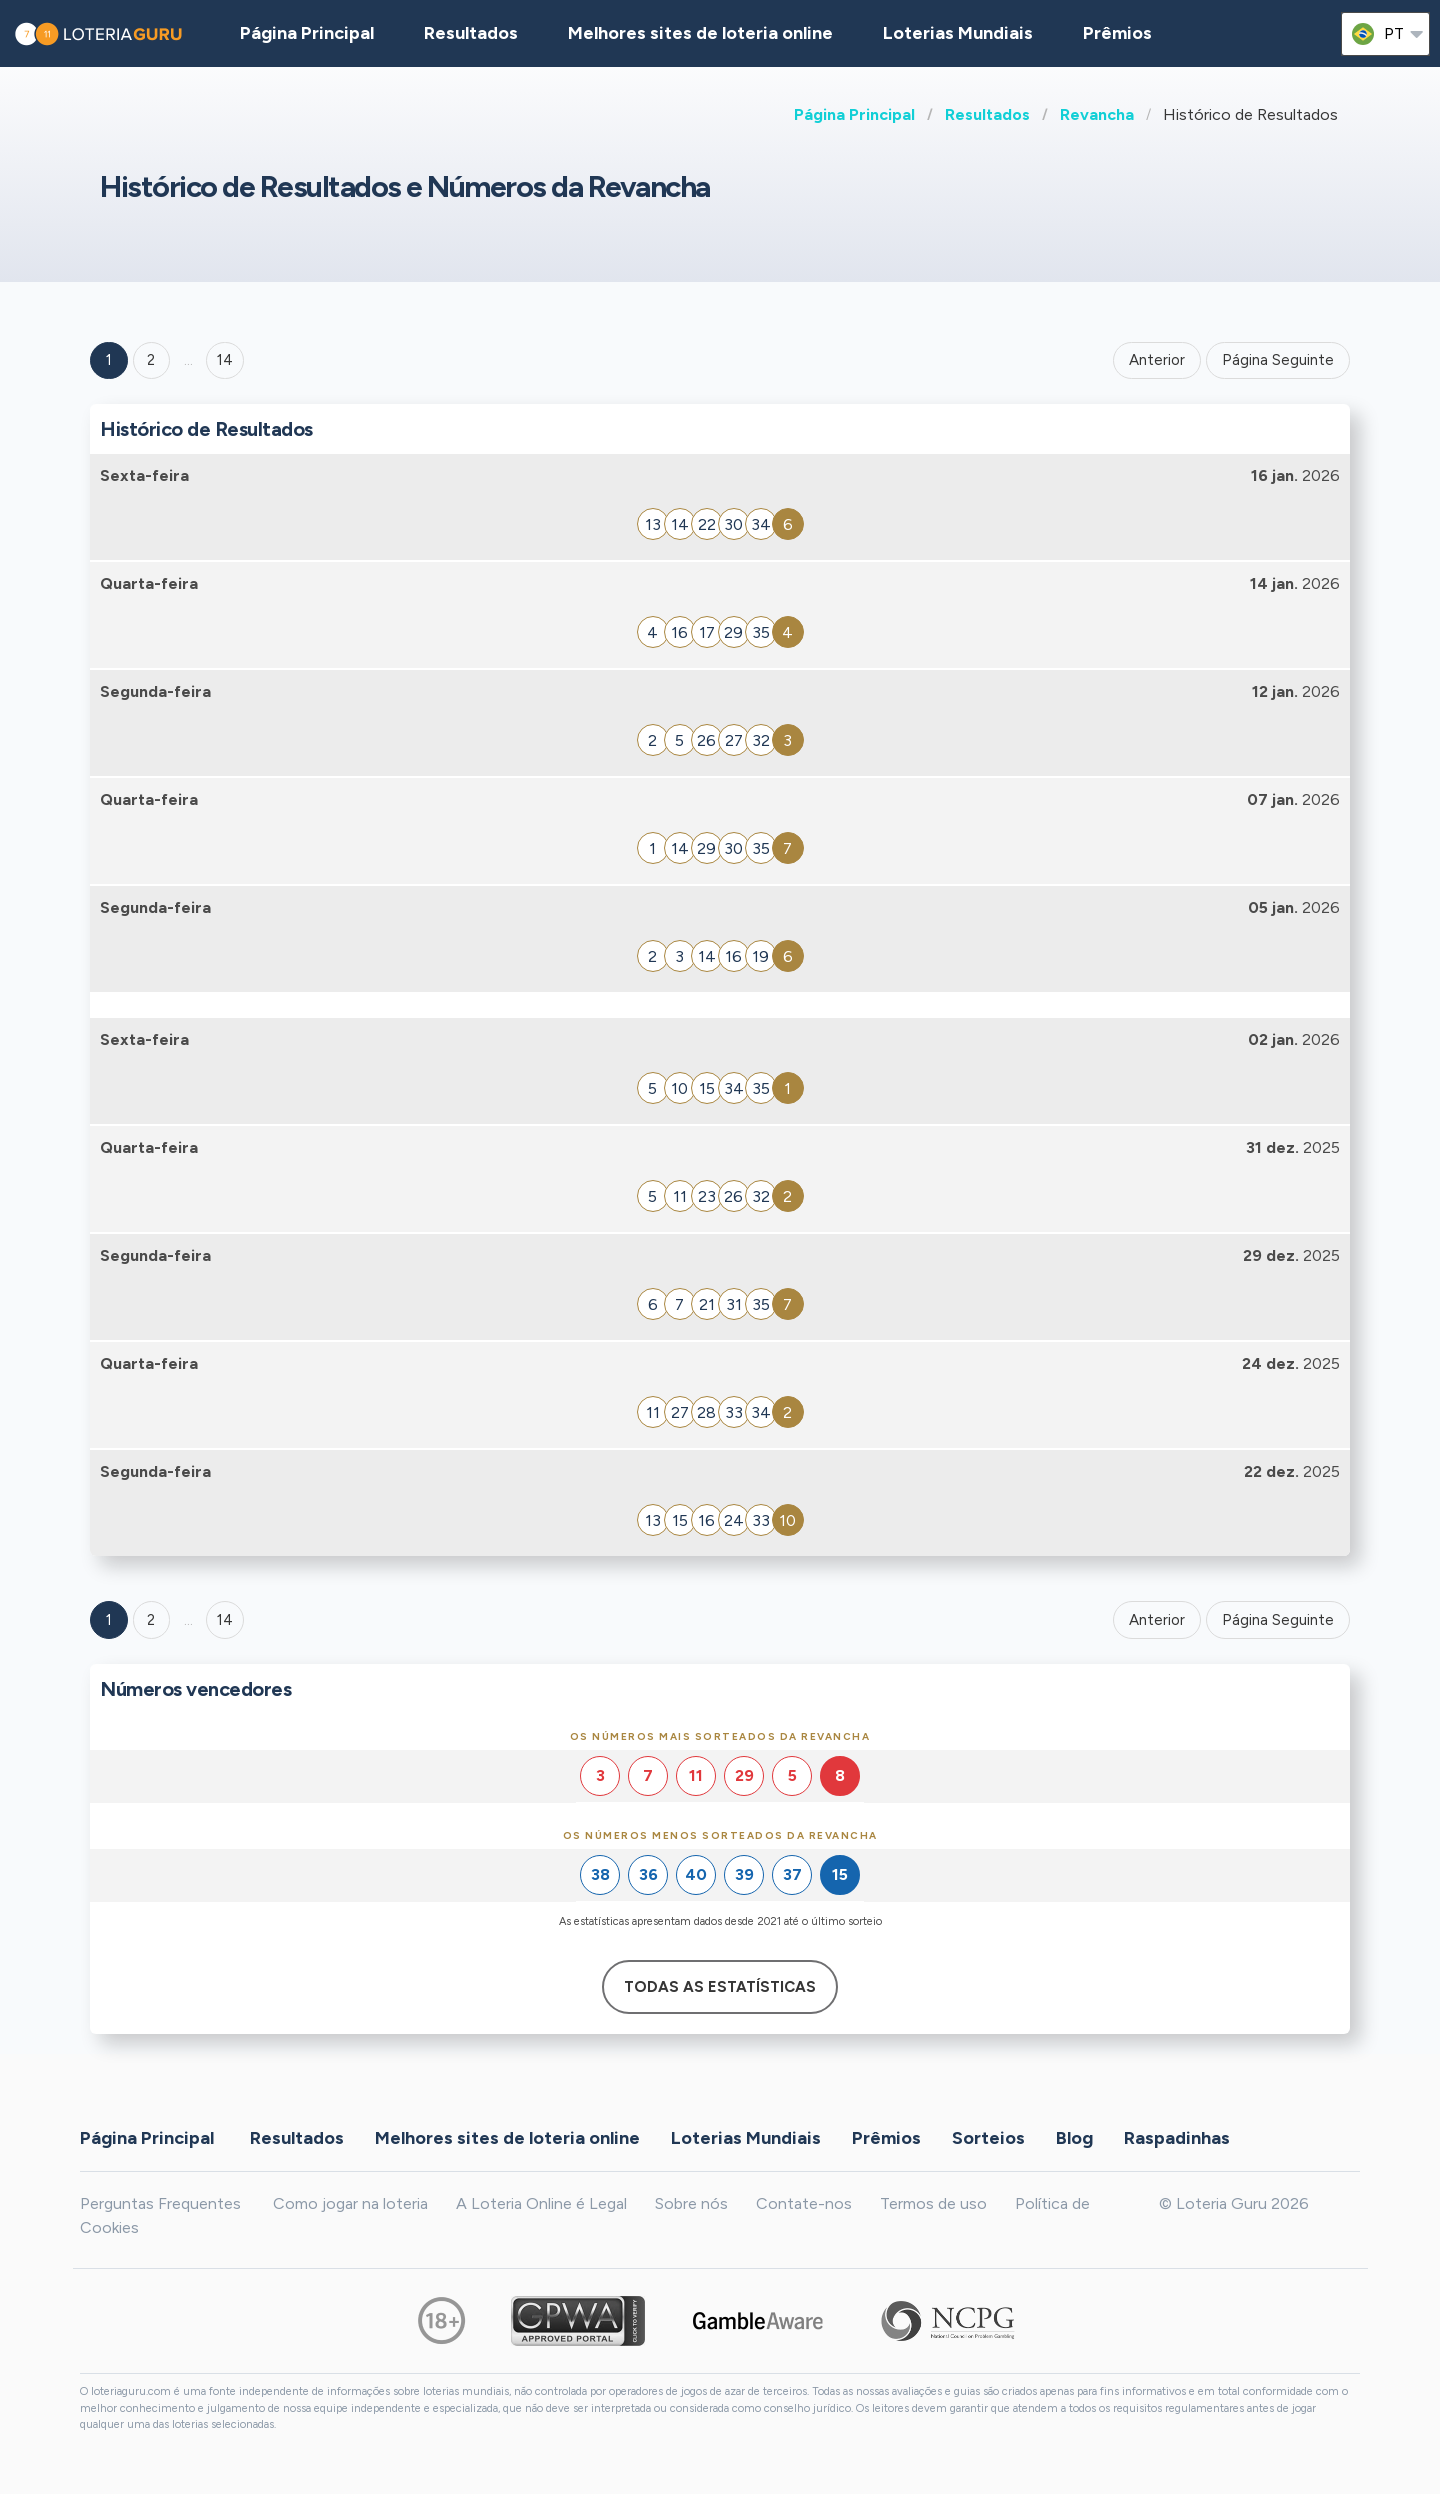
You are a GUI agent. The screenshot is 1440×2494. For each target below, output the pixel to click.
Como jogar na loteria (350, 2203)
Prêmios (1117, 33)
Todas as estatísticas (720, 1987)
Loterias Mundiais (958, 33)
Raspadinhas (1177, 2137)
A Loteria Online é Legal (541, 2203)
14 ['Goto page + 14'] (225, 360)
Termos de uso (933, 2203)
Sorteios (988, 2137)
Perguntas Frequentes (160, 2203)
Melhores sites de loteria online (700, 33)
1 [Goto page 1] (109, 360)
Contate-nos (804, 2203)
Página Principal (854, 114)
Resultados (987, 114)
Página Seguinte (1278, 360)
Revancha (1097, 114)
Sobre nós (691, 2203)
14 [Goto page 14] (225, 1620)
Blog (1074, 2137)
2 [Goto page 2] (151, 360)
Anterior (1157, 360)
